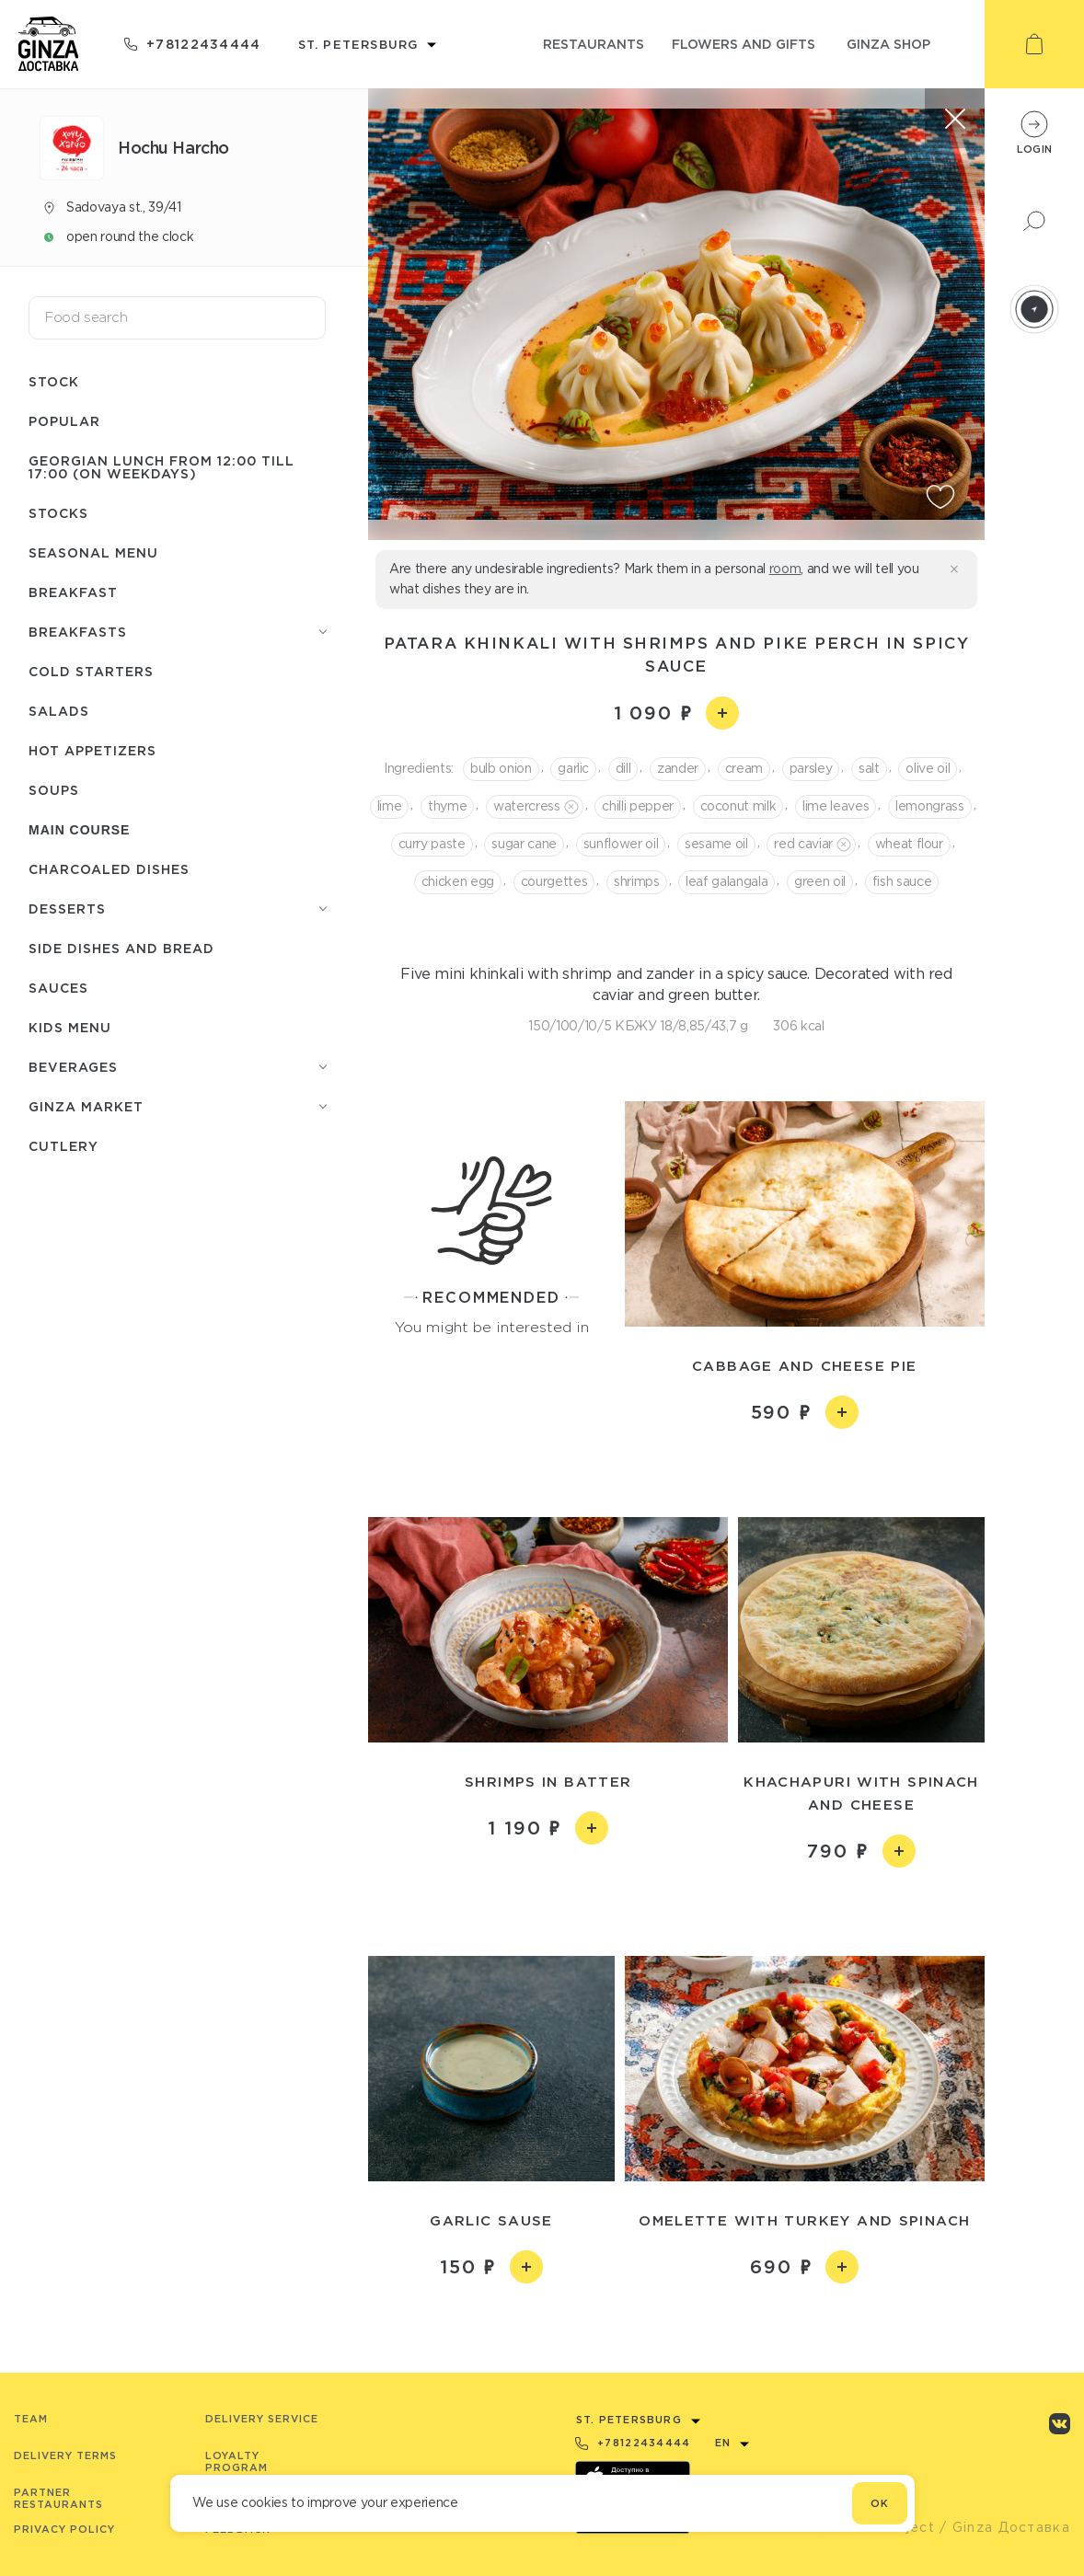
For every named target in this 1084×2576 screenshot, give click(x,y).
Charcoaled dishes (109, 869)
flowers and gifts (743, 44)
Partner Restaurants (58, 2498)
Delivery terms (65, 2455)
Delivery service (261, 2418)
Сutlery (63, 1146)
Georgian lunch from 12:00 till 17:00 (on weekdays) (161, 467)
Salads (59, 711)
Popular (64, 421)
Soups (54, 790)
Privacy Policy (64, 2529)
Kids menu (70, 1027)
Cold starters (91, 671)
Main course (79, 829)
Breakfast (73, 592)
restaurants (593, 44)
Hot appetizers (92, 750)
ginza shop (888, 44)
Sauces (58, 988)
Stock (54, 381)
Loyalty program (236, 2461)
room (785, 568)
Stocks (58, 513)
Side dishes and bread (121, 948)
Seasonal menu (93, 552)
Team (31, 2418)
